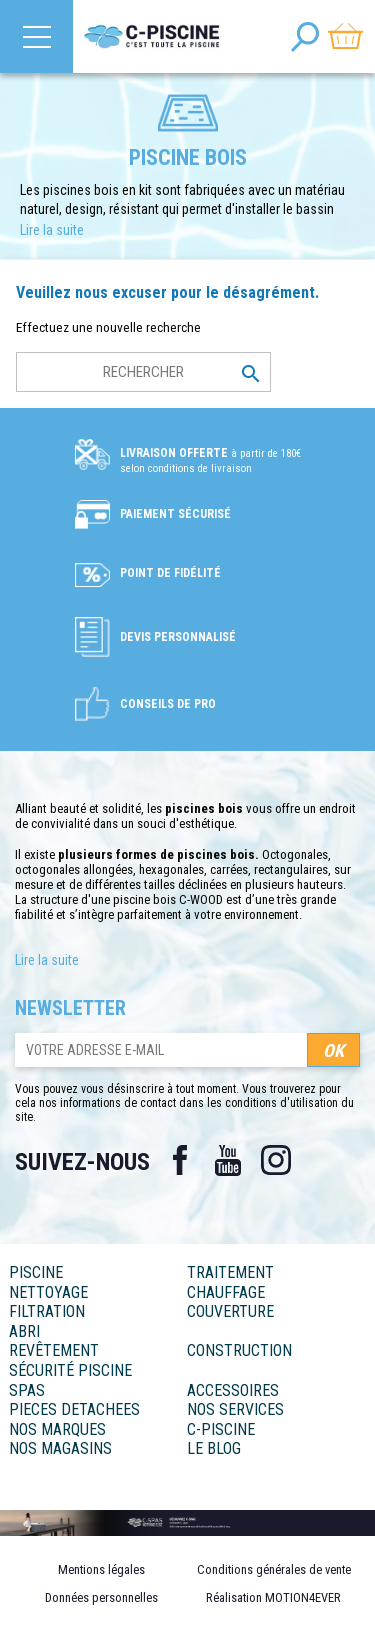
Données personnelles (101, 1597)
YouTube (228, 1160)
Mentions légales (101, 1569)
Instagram (276, 1160)
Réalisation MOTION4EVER (273, 1597)
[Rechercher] (143, 372)
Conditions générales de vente (274, 1569)
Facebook (180, 1160)
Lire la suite (52, 230)
